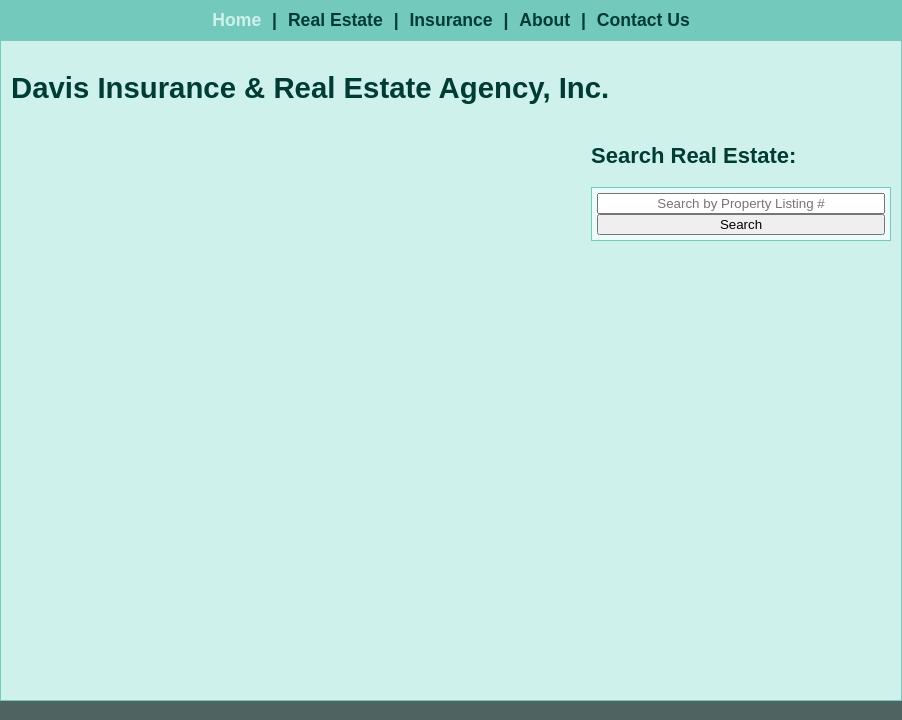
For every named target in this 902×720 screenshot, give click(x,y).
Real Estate (335, 20)
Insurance (450, 20)
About (544, 20)
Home (236, 20)
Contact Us (643, 20)
